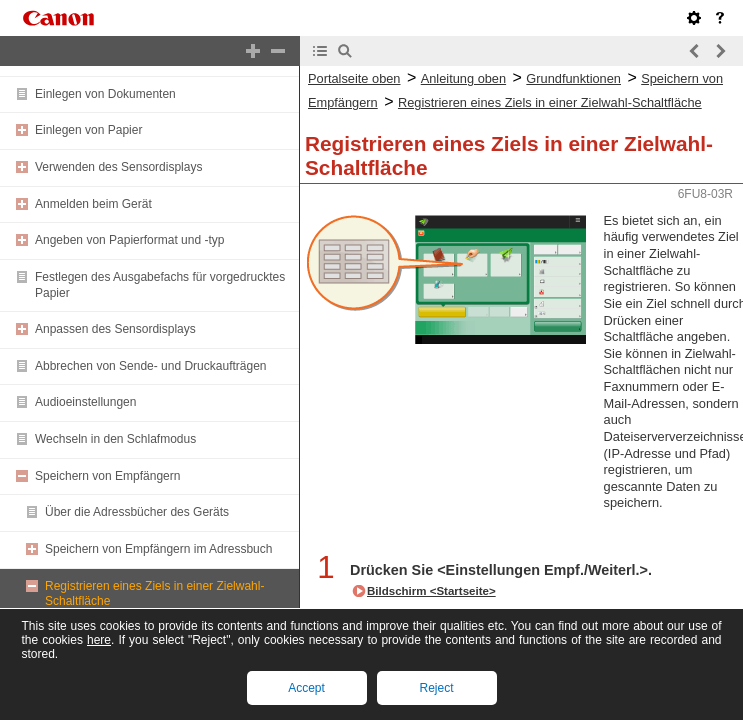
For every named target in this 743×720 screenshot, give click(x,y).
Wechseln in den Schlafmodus (115, 439)
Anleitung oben (463, 78)
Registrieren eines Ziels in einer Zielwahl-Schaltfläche (550, 102)
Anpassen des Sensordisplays (115, 329)
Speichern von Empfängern (107, 476)
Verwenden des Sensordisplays (118, 167)
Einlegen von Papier (88, 130)
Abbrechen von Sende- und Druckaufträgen (151, 366)
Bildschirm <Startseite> (431, 591)
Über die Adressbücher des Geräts (137, 512)
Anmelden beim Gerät (93, 204)
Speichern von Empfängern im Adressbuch (158, 549)
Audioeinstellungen (85, 402)
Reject (436, 688)
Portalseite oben (354, 78)
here (99, 640)
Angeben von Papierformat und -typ (129, 240)
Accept (306, 688)
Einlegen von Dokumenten (105, 94)
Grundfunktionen (573, 78)
